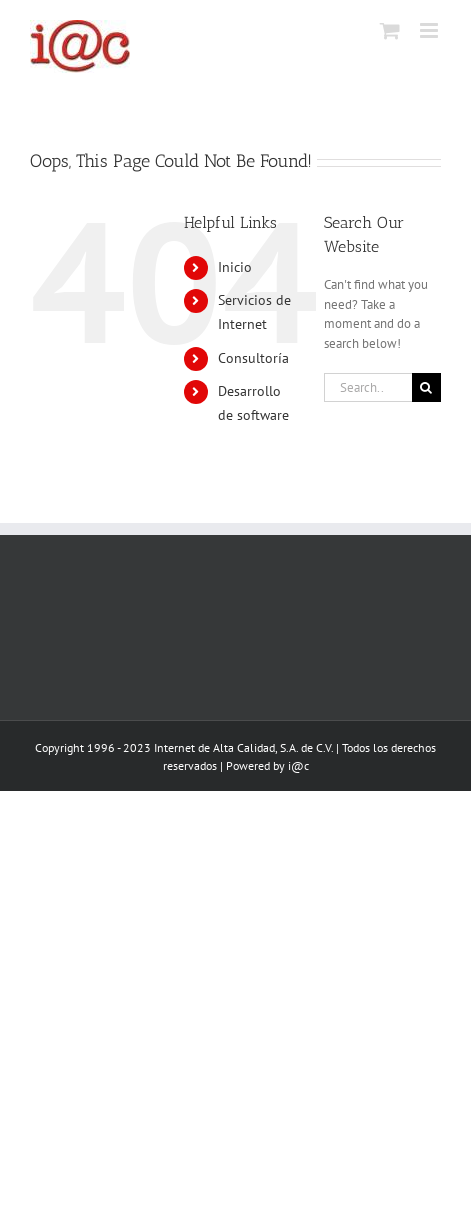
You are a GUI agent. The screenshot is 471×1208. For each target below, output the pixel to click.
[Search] (426, 387)
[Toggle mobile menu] (430, 30)
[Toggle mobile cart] (390, 30)
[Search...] (368, 387)
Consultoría (253, 358)
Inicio (235, 267)
